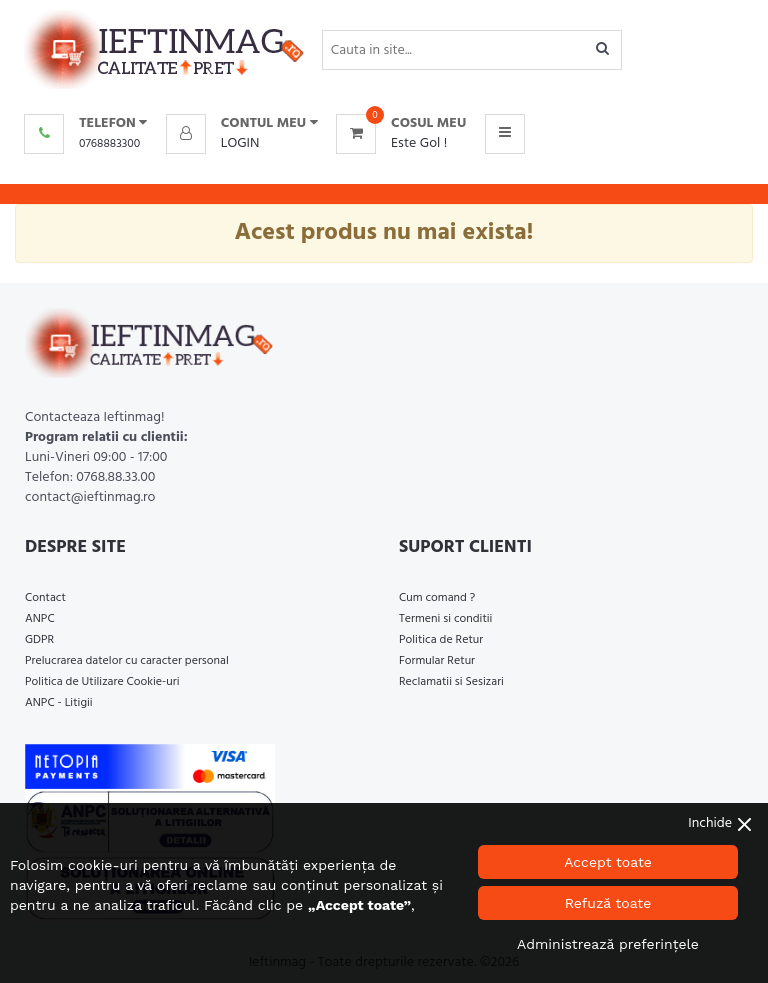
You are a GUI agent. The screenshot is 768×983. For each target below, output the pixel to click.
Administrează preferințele (608, 944)
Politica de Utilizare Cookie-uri (102, 682)
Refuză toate (608, 903)
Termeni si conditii (445, 619)
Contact (45, 598)
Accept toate (608, 862)
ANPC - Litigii (59, 703)
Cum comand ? (437, 598)
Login (240, 143)
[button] (242, 124)
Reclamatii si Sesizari (451, 682)
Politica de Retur (441, 640)
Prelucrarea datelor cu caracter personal (127, 661)
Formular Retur (437, 661)
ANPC (40, 619)
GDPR (39, 640)
